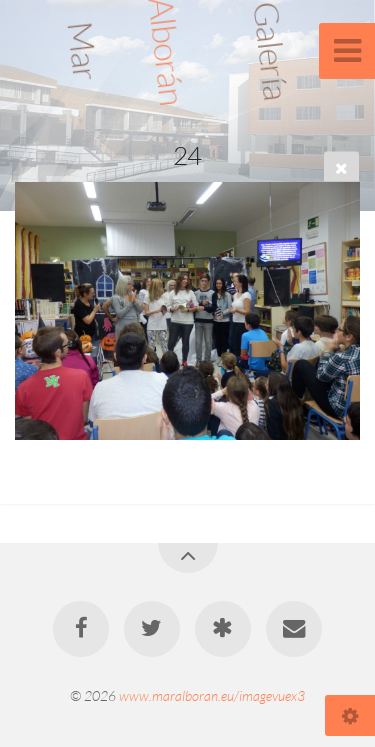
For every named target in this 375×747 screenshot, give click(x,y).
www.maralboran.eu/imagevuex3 (212, 695)
